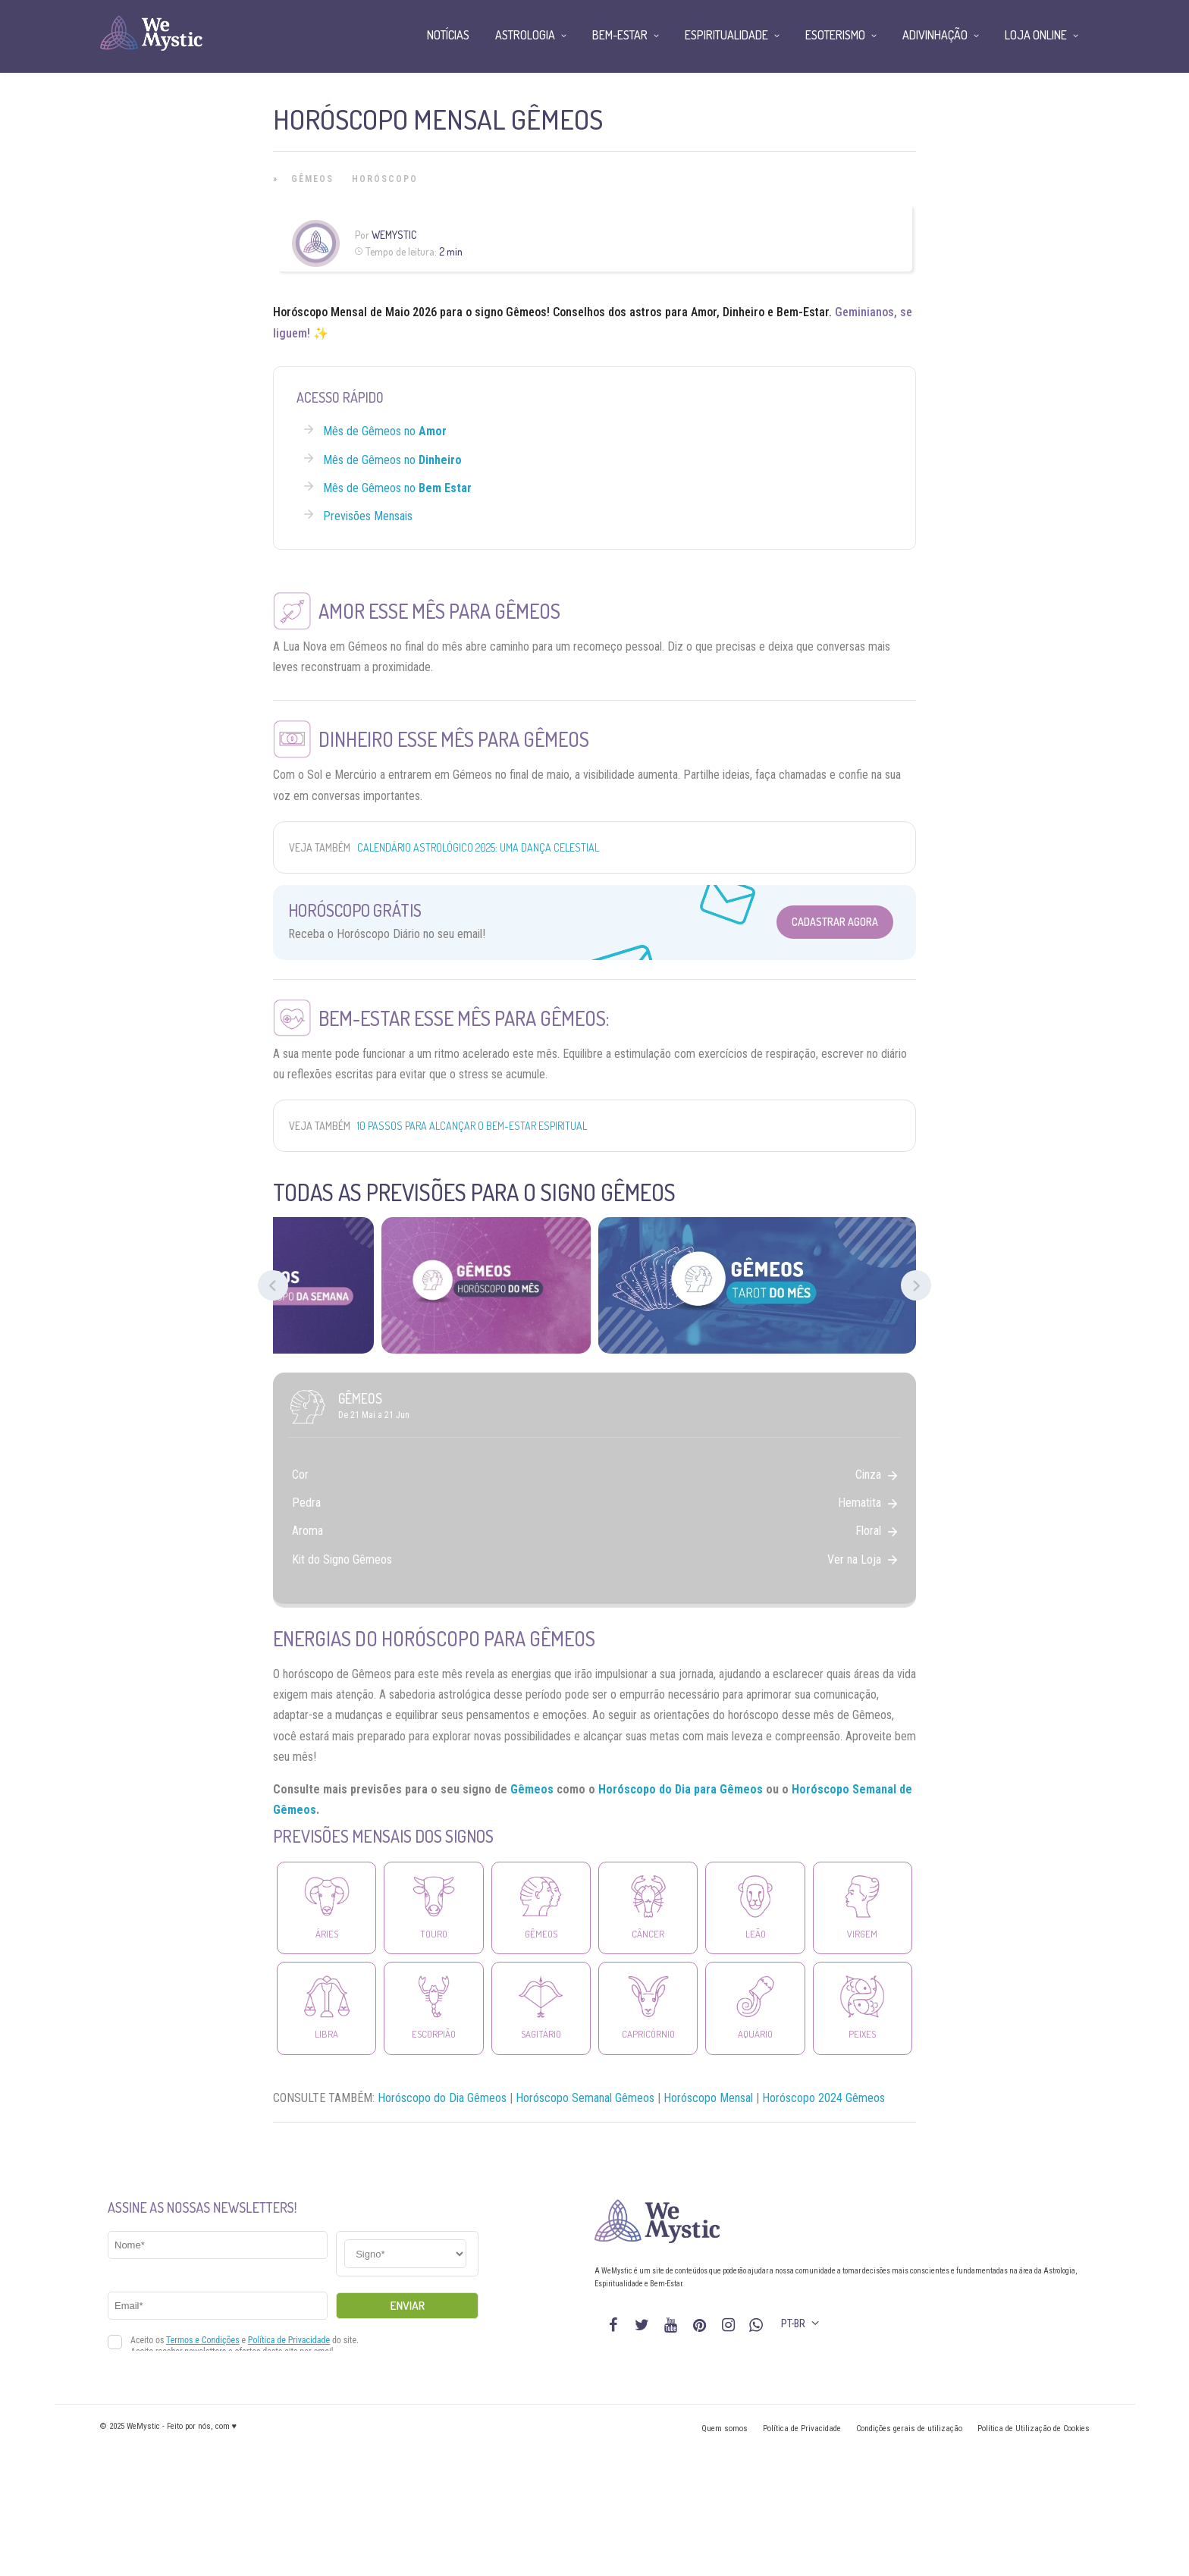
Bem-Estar (802, 312)
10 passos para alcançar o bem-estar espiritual (472, 1125)
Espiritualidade (726, 34)
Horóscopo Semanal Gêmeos (585, 2098)
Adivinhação (935, 34)
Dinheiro (743, 312)
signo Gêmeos (511, 312)
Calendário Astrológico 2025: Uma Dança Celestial (478, 847)
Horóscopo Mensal (320, 312)
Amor (704, 312)
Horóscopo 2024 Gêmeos (823, 2098)
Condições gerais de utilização (909, 2428)
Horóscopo (385, 179)
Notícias (448, 34)
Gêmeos (312, 179)
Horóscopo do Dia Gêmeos (442, 2098)
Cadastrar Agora (835, 921)
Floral (876, 1530)
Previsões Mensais (368, 516)
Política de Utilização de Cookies (1033, 2428)
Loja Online (1036, 34)
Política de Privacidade (802, 2428)
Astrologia (525, 34)
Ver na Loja (862, 1559)
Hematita (867, 1502)
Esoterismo (835, 34)
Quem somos (724, 2428)
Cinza (876, 1474)
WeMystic (394, 234)
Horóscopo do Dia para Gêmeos (680, 1789)
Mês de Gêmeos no (385, 431)
